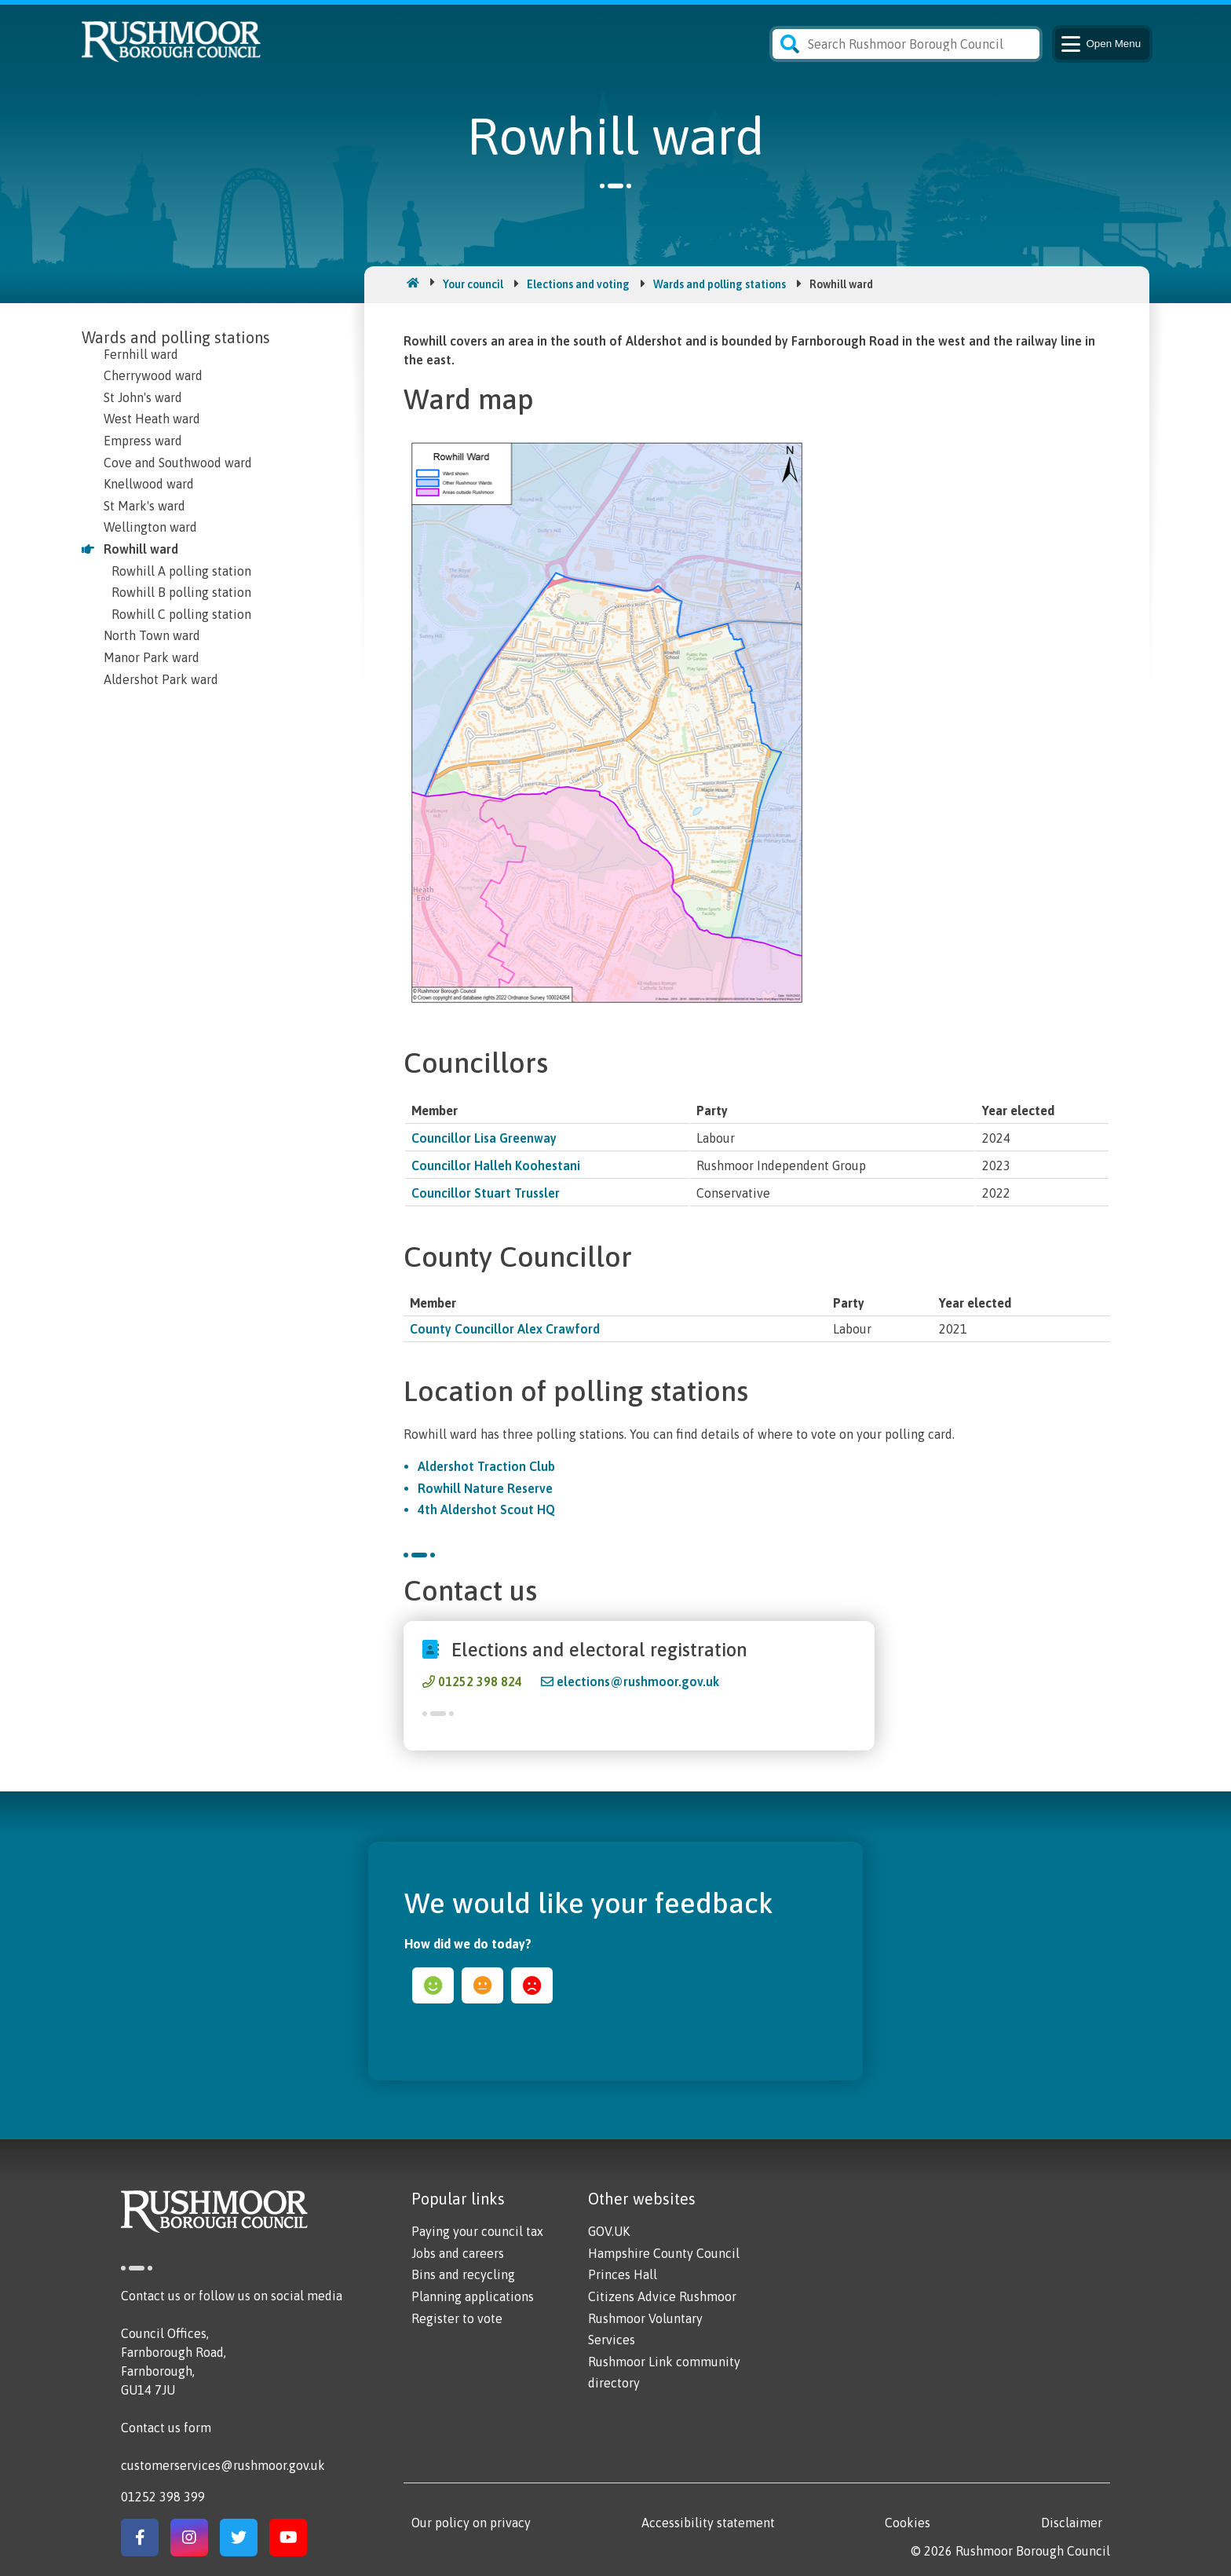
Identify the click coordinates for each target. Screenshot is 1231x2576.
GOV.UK (609, 2231)
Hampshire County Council (664, 2253)
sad (532, 1985)
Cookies (907, 2523)
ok (482, 1985)
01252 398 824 (480, 1681)
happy (433, 1985)
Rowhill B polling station (181, 592)
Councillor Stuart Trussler (485, 1193)
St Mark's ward (144, 506)
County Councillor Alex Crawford (505, 1329)
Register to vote (456, 2318)
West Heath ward (152, 419)
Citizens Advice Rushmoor (662, 2296)
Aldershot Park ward (161, 679)
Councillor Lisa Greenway (484, 1138)
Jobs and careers (457, 2253)
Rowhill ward (141, 549)
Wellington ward (150, 527)
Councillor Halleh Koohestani (495, 1165)
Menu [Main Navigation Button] (1099, 44)
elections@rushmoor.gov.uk (638, 1681)
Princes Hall (622, 2274)
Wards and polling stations (719, 284)
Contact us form (166, 2427)
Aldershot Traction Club (486, 1466)
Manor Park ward (151, 657)
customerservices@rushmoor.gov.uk (223, 2465)
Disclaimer (1071, 2523)
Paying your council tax (477, 2231)
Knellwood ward (149, 484)
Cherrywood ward (153, 375)
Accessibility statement (708, 2523)
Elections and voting (578, 284)
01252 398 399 (163, 2497)
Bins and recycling (463, 2274)
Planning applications (472, 2296)
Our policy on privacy (471, 2523)
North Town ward (152, 635)
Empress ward (143, 441)
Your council (473, 284)
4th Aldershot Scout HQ (486, 1509)
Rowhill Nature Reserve (485, 1488)
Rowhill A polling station (181, 571)
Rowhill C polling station (181, 614)
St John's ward (143, 397)
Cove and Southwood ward (178, 463)
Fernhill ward (141, 354)
